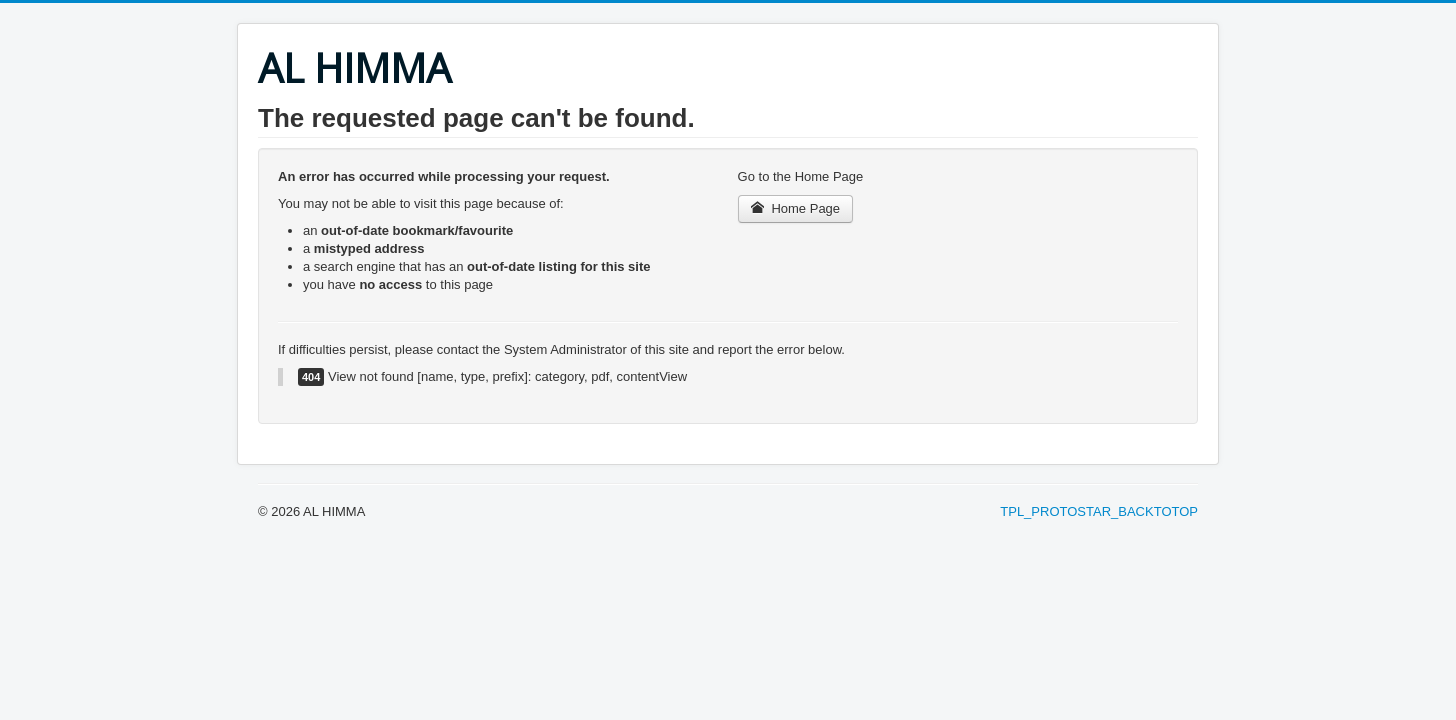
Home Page (796, 208)
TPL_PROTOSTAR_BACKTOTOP (1099, 511)
